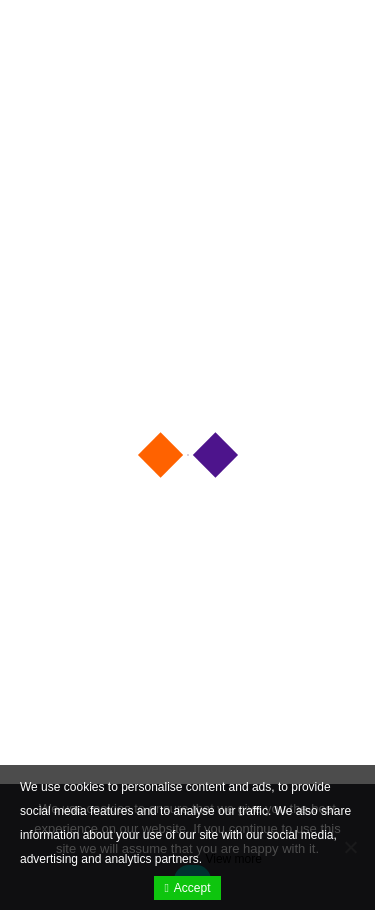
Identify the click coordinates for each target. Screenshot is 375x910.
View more (233, 859)
